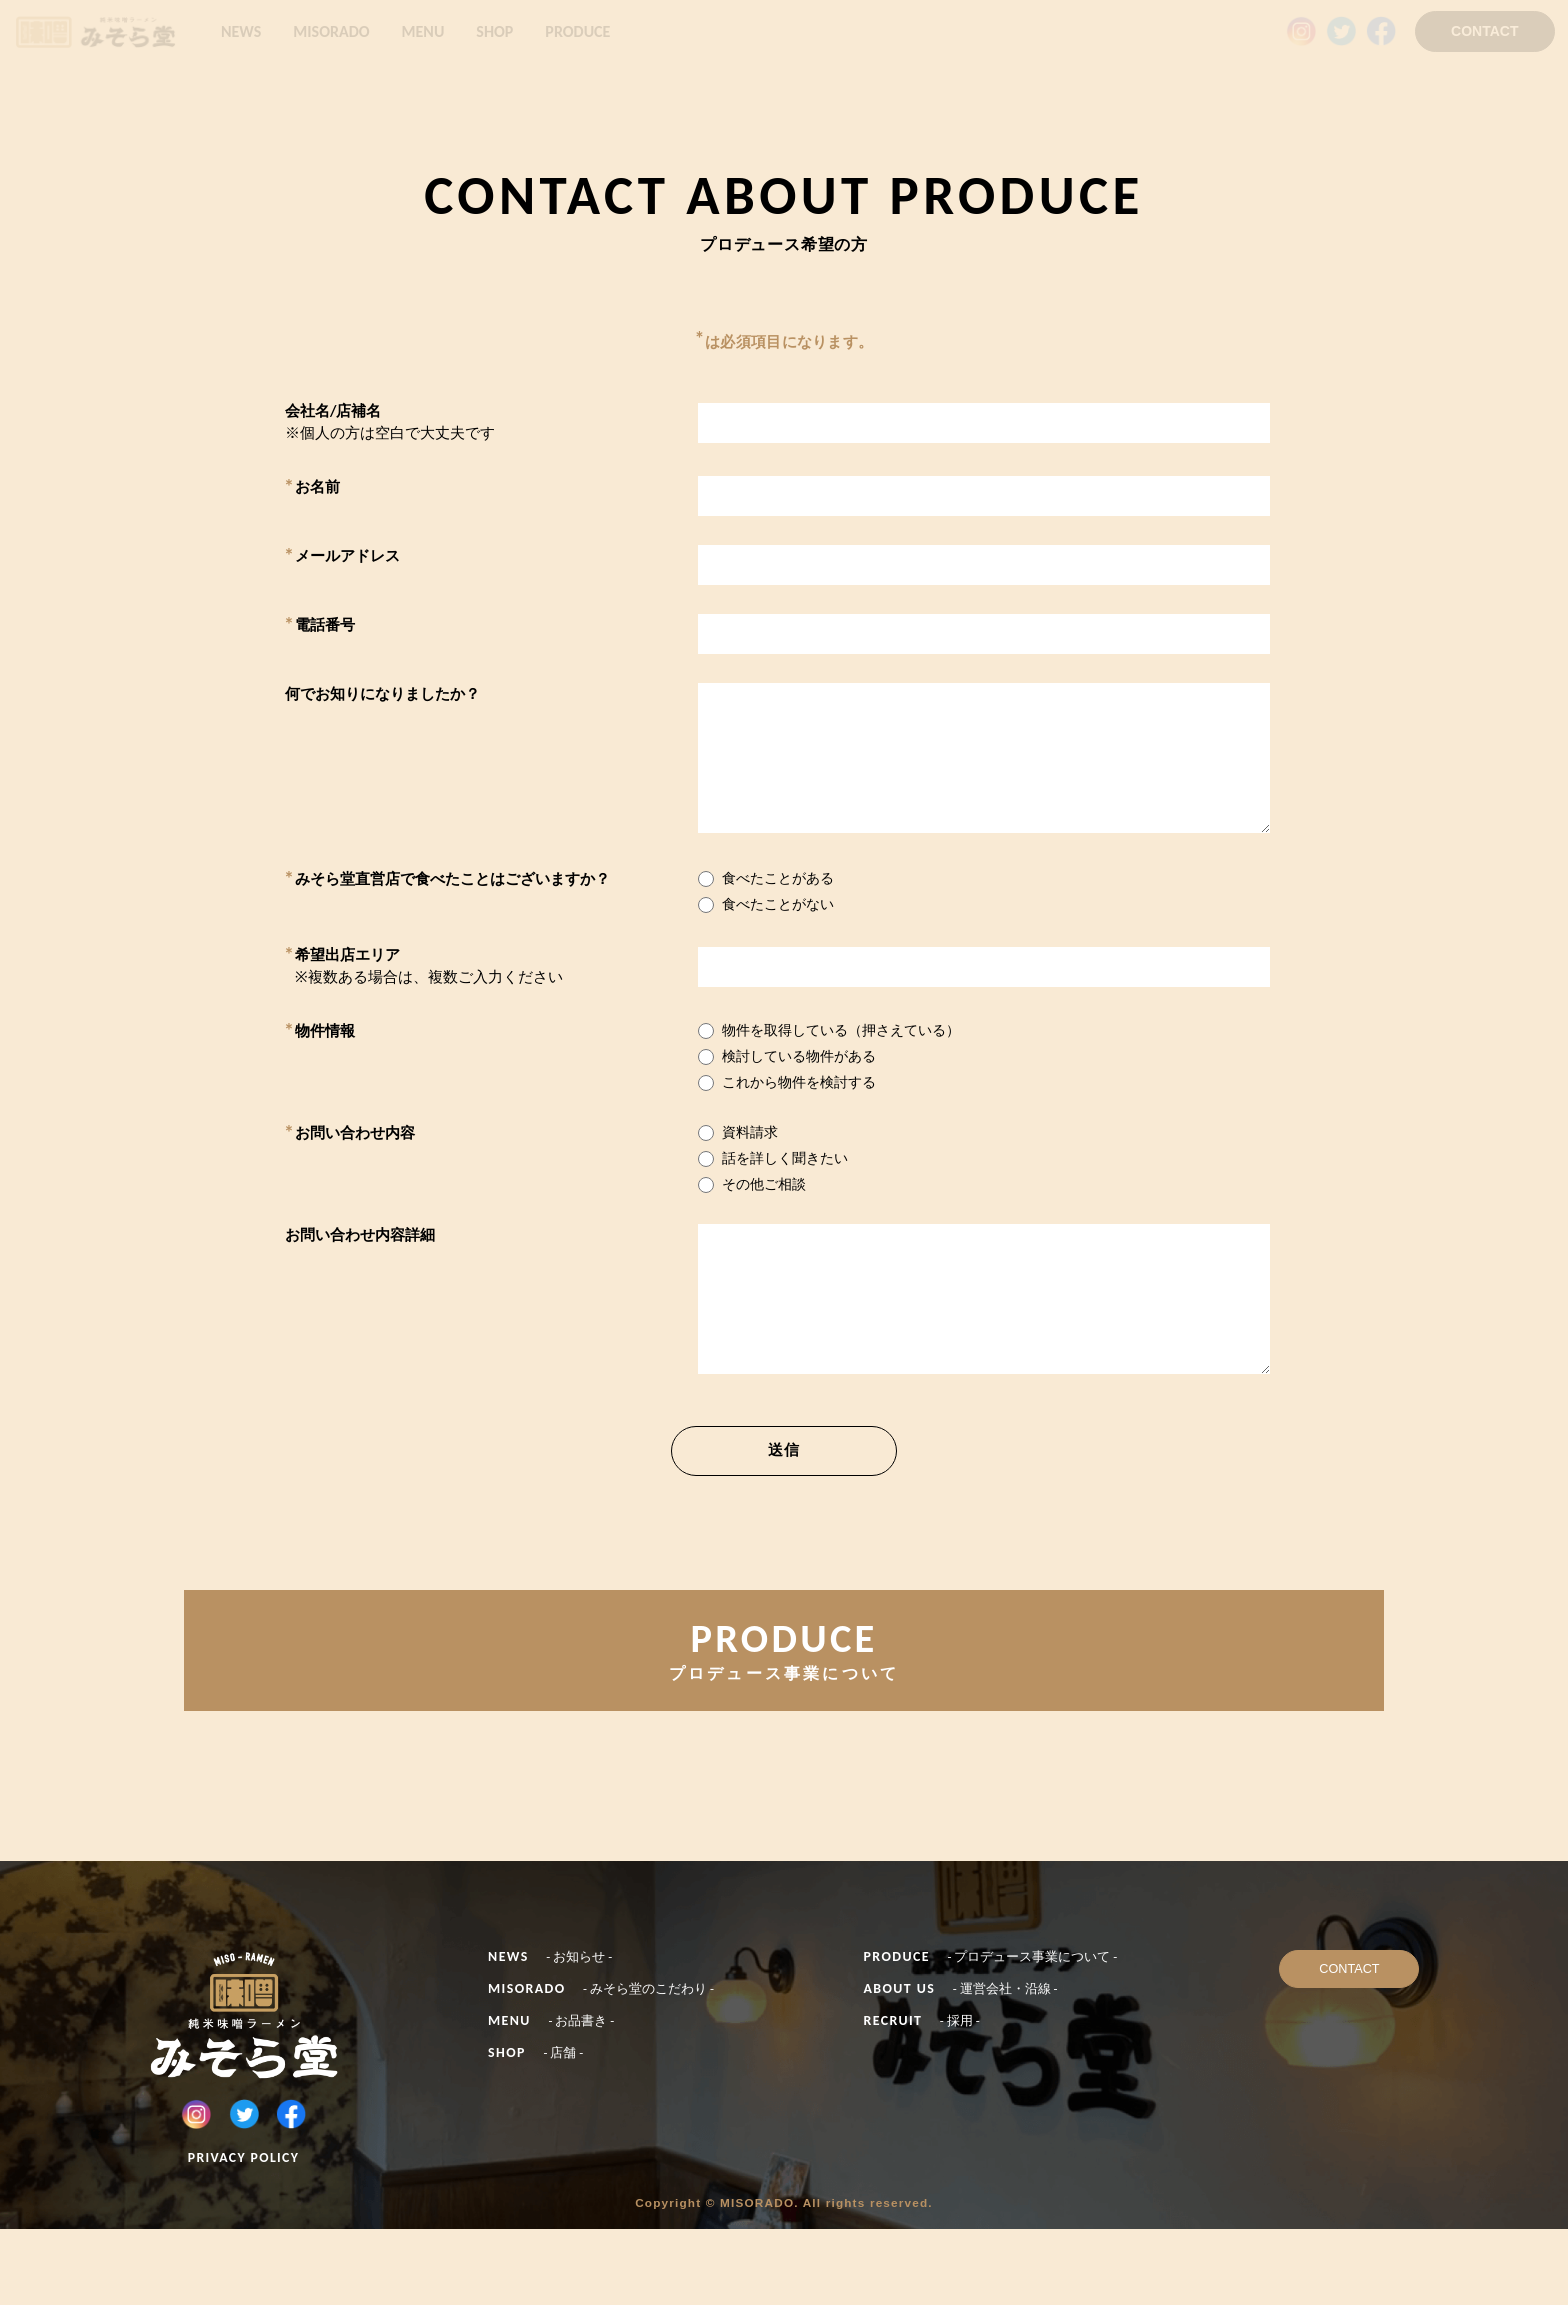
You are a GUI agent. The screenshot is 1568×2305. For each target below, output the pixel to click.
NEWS (241, 31)
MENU (423, 31)
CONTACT (1484, 31)
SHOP (494, 31)
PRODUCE (577, 31)
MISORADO (331, 31)
